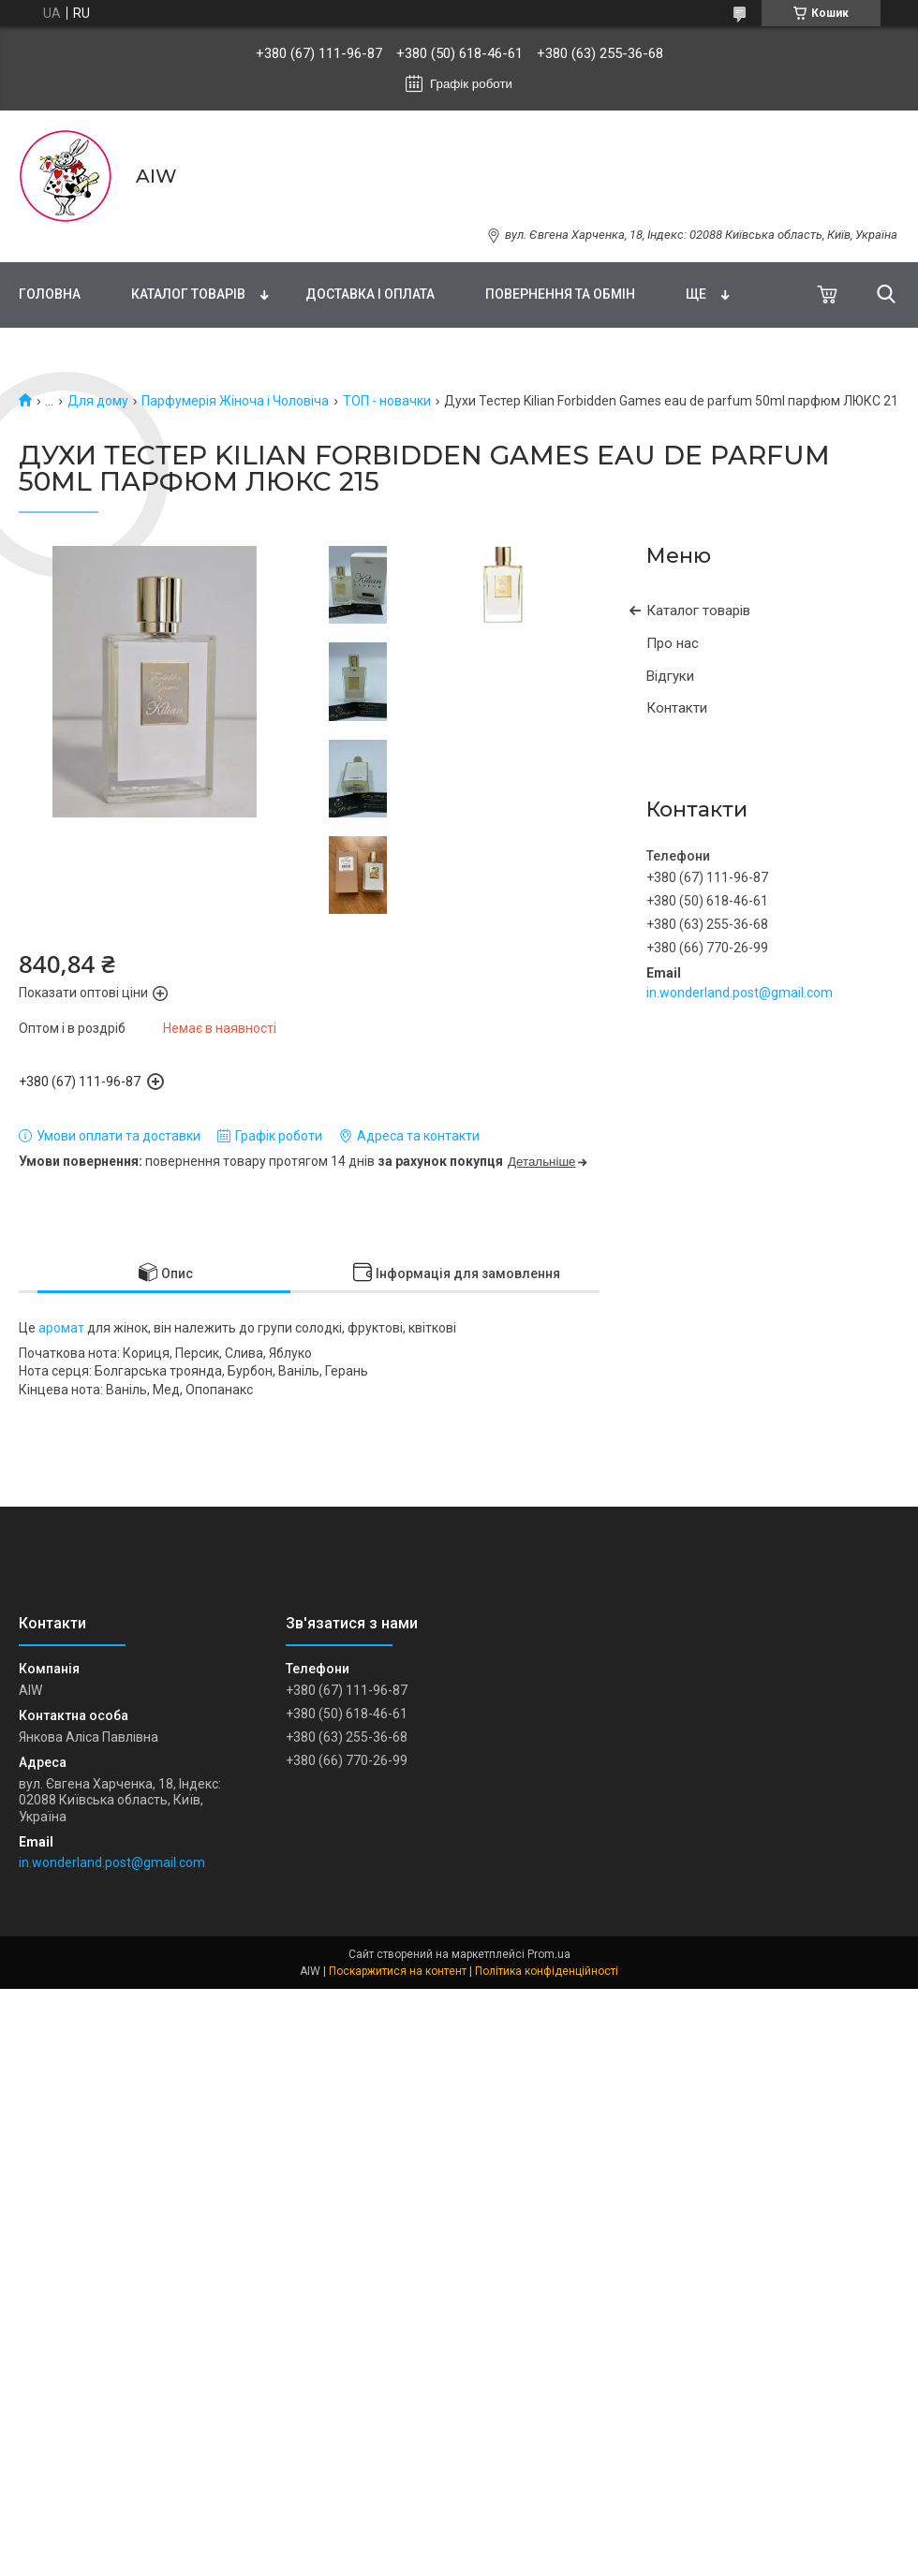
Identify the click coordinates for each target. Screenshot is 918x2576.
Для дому (97, 400)
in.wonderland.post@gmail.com (739, 992)
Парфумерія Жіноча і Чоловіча (235, 400)
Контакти (676, 707)
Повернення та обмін (560, 294)
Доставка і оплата (370, 294)
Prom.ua (548, 1954)
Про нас (672, 643)
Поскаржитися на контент (397, 1971)
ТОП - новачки (387, 400)
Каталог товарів (188, 294)
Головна (50, 294)
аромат (61, 1327)
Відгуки (670, 676)
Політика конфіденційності (546, 1971)
